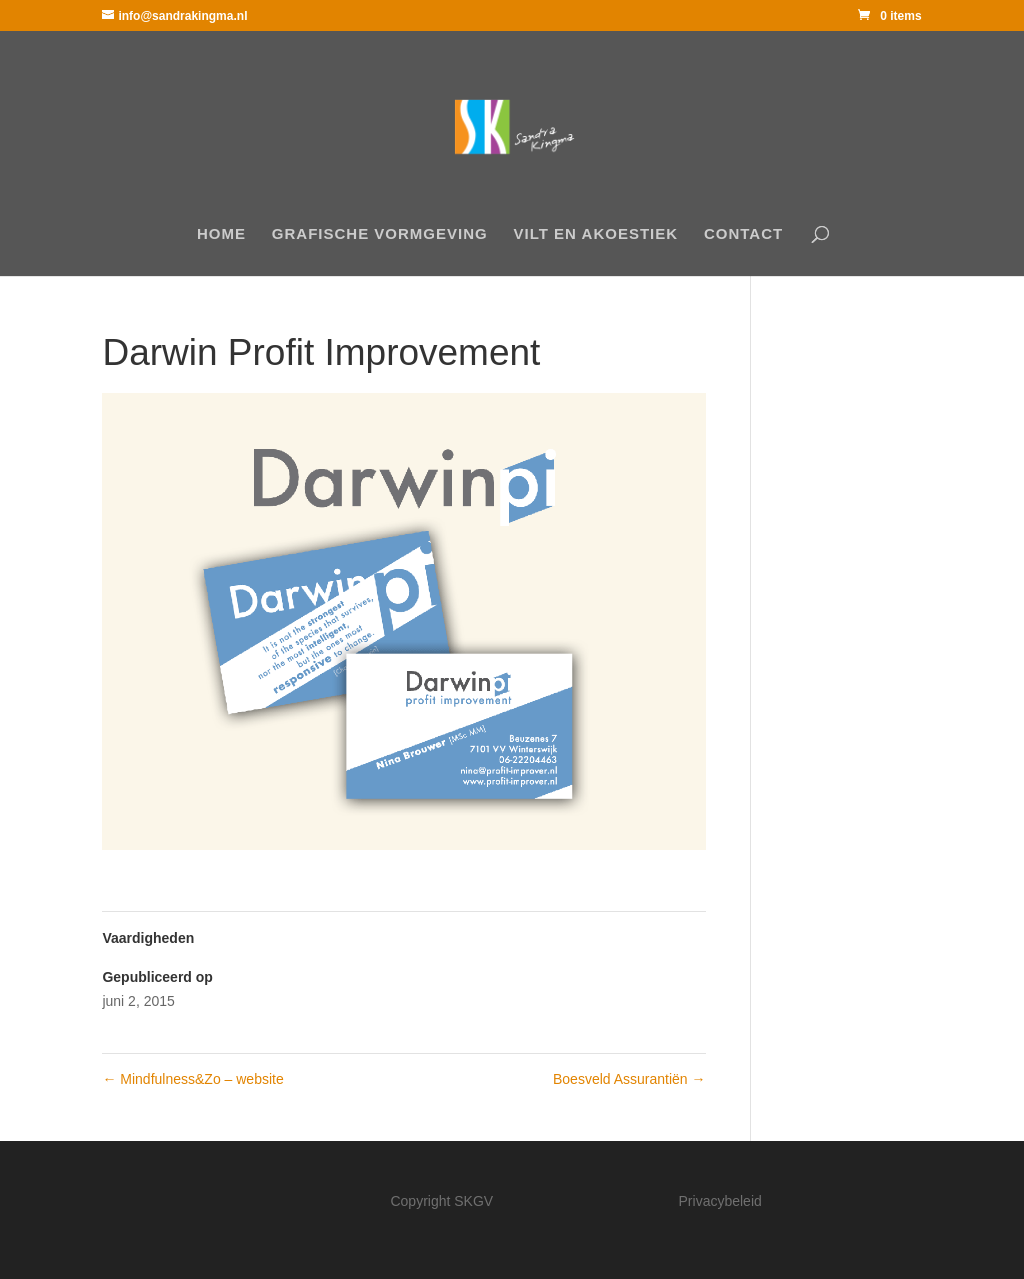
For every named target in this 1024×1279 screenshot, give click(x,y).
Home (221, 234)
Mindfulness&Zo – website (192, 1079)
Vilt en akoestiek (596, 234)
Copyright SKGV (441, 1201)
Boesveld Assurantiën (629, 1079)
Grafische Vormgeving (380, 234)
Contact (743, 234)
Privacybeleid (720, 1201)
